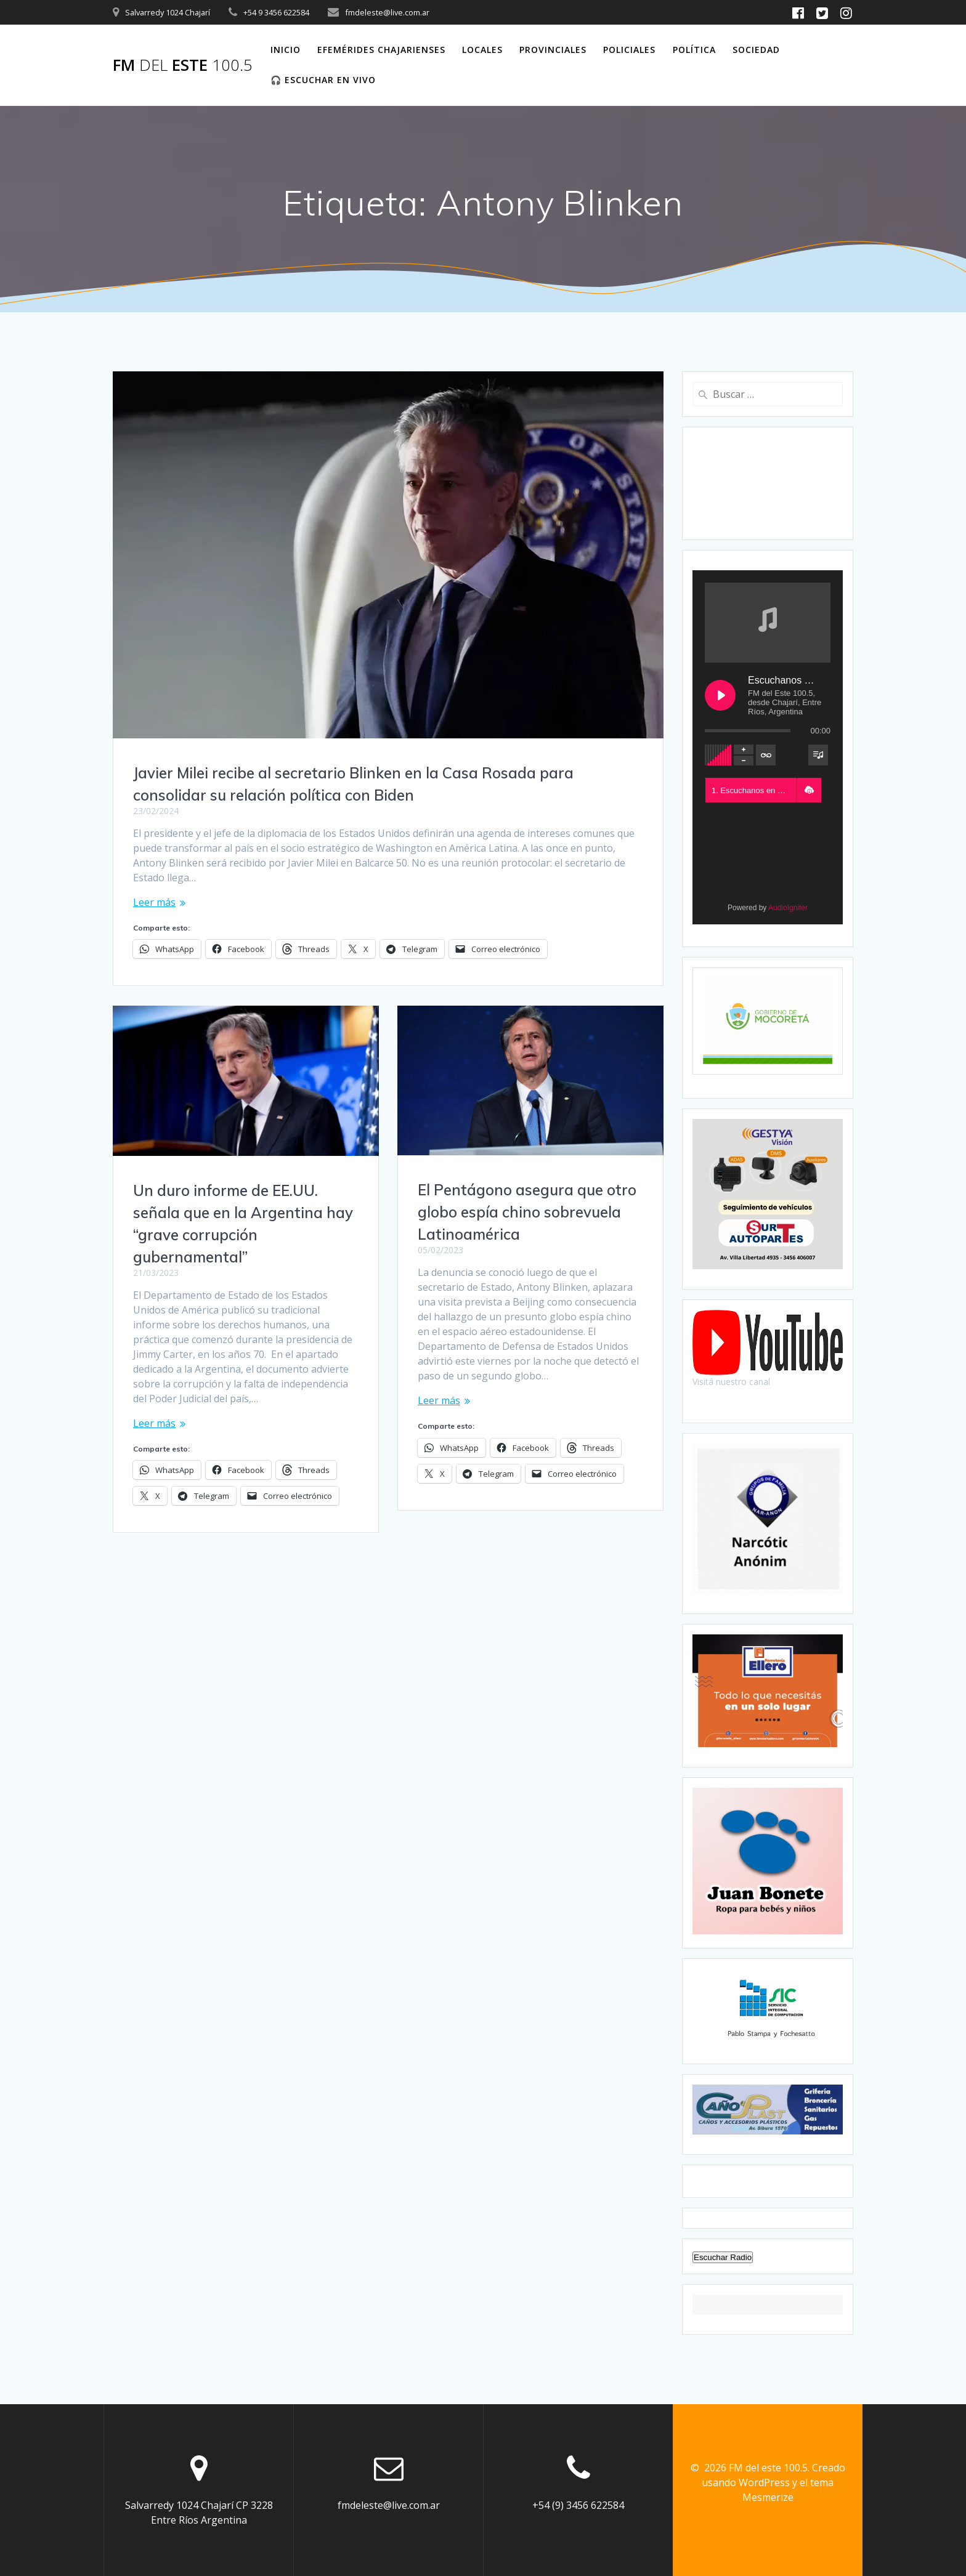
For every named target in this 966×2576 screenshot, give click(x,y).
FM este (183, 65)
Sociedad (756, 49)
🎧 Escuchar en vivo (323, 80)
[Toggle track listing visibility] (818, 755)
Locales (482, 49)
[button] (809, 790)
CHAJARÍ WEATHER (767, 483)
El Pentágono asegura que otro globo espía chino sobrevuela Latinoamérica (527, 1212)
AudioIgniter (788, 907)
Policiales (629, 49)
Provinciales (552, 49)
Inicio (285, 49)
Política (694, 49)
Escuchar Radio (723, 2257)
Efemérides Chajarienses (381, 49)
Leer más (154, 902)
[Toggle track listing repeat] (766, 755)
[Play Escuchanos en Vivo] (720, 695)
